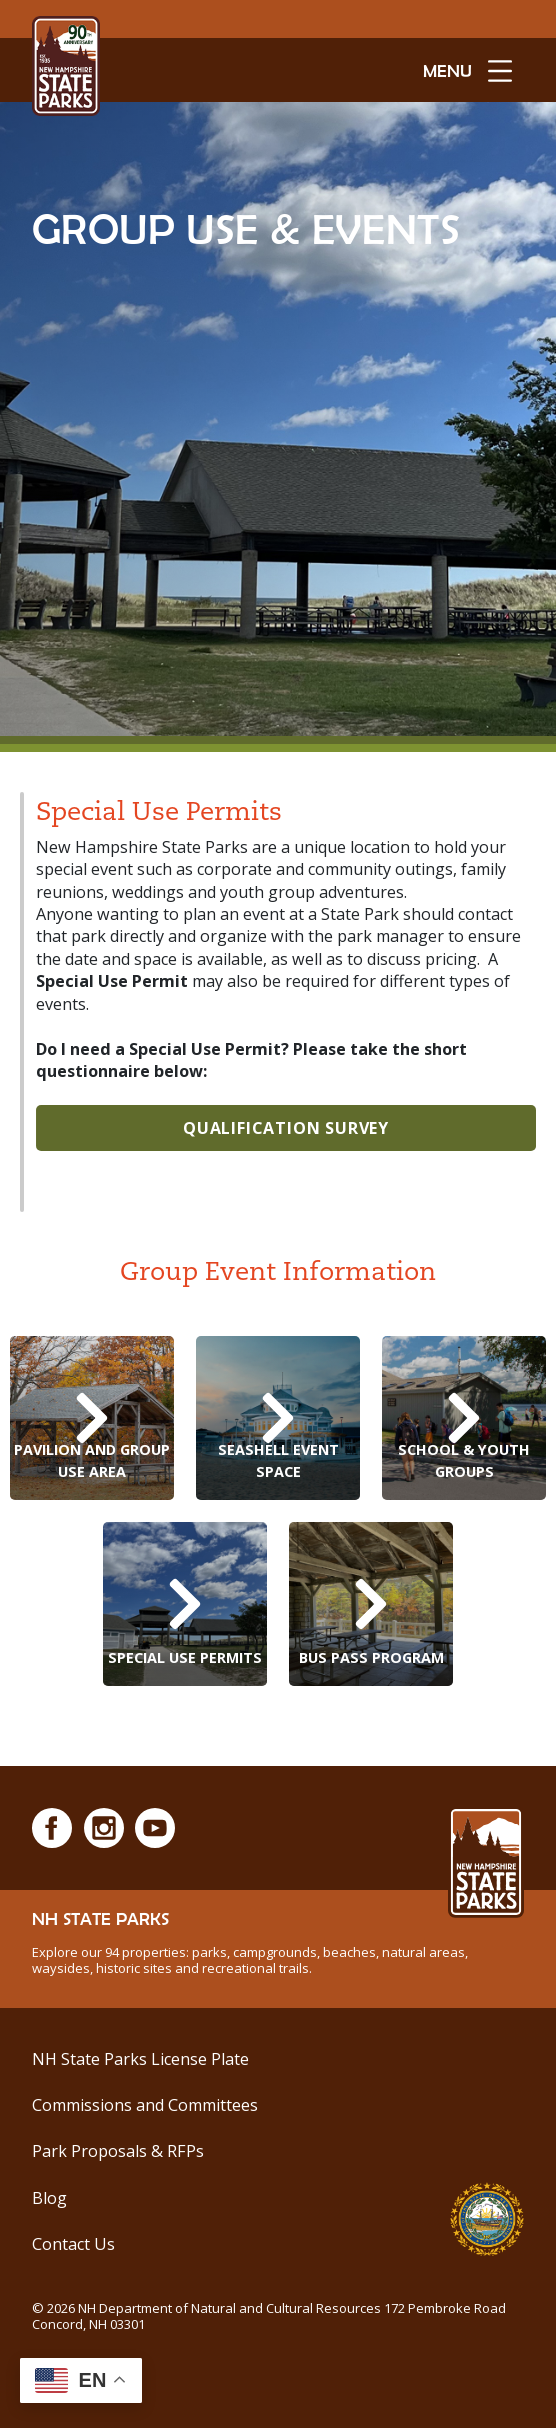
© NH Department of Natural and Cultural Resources (269, 2316)
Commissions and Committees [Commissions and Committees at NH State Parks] (145, 2105)
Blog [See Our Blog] (49, 2198)
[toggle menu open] (467, 70)
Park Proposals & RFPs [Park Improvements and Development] (118, 2151)
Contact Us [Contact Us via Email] (73, 2244)
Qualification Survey (286, 1128)
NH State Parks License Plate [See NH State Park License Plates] (140, 2059)
